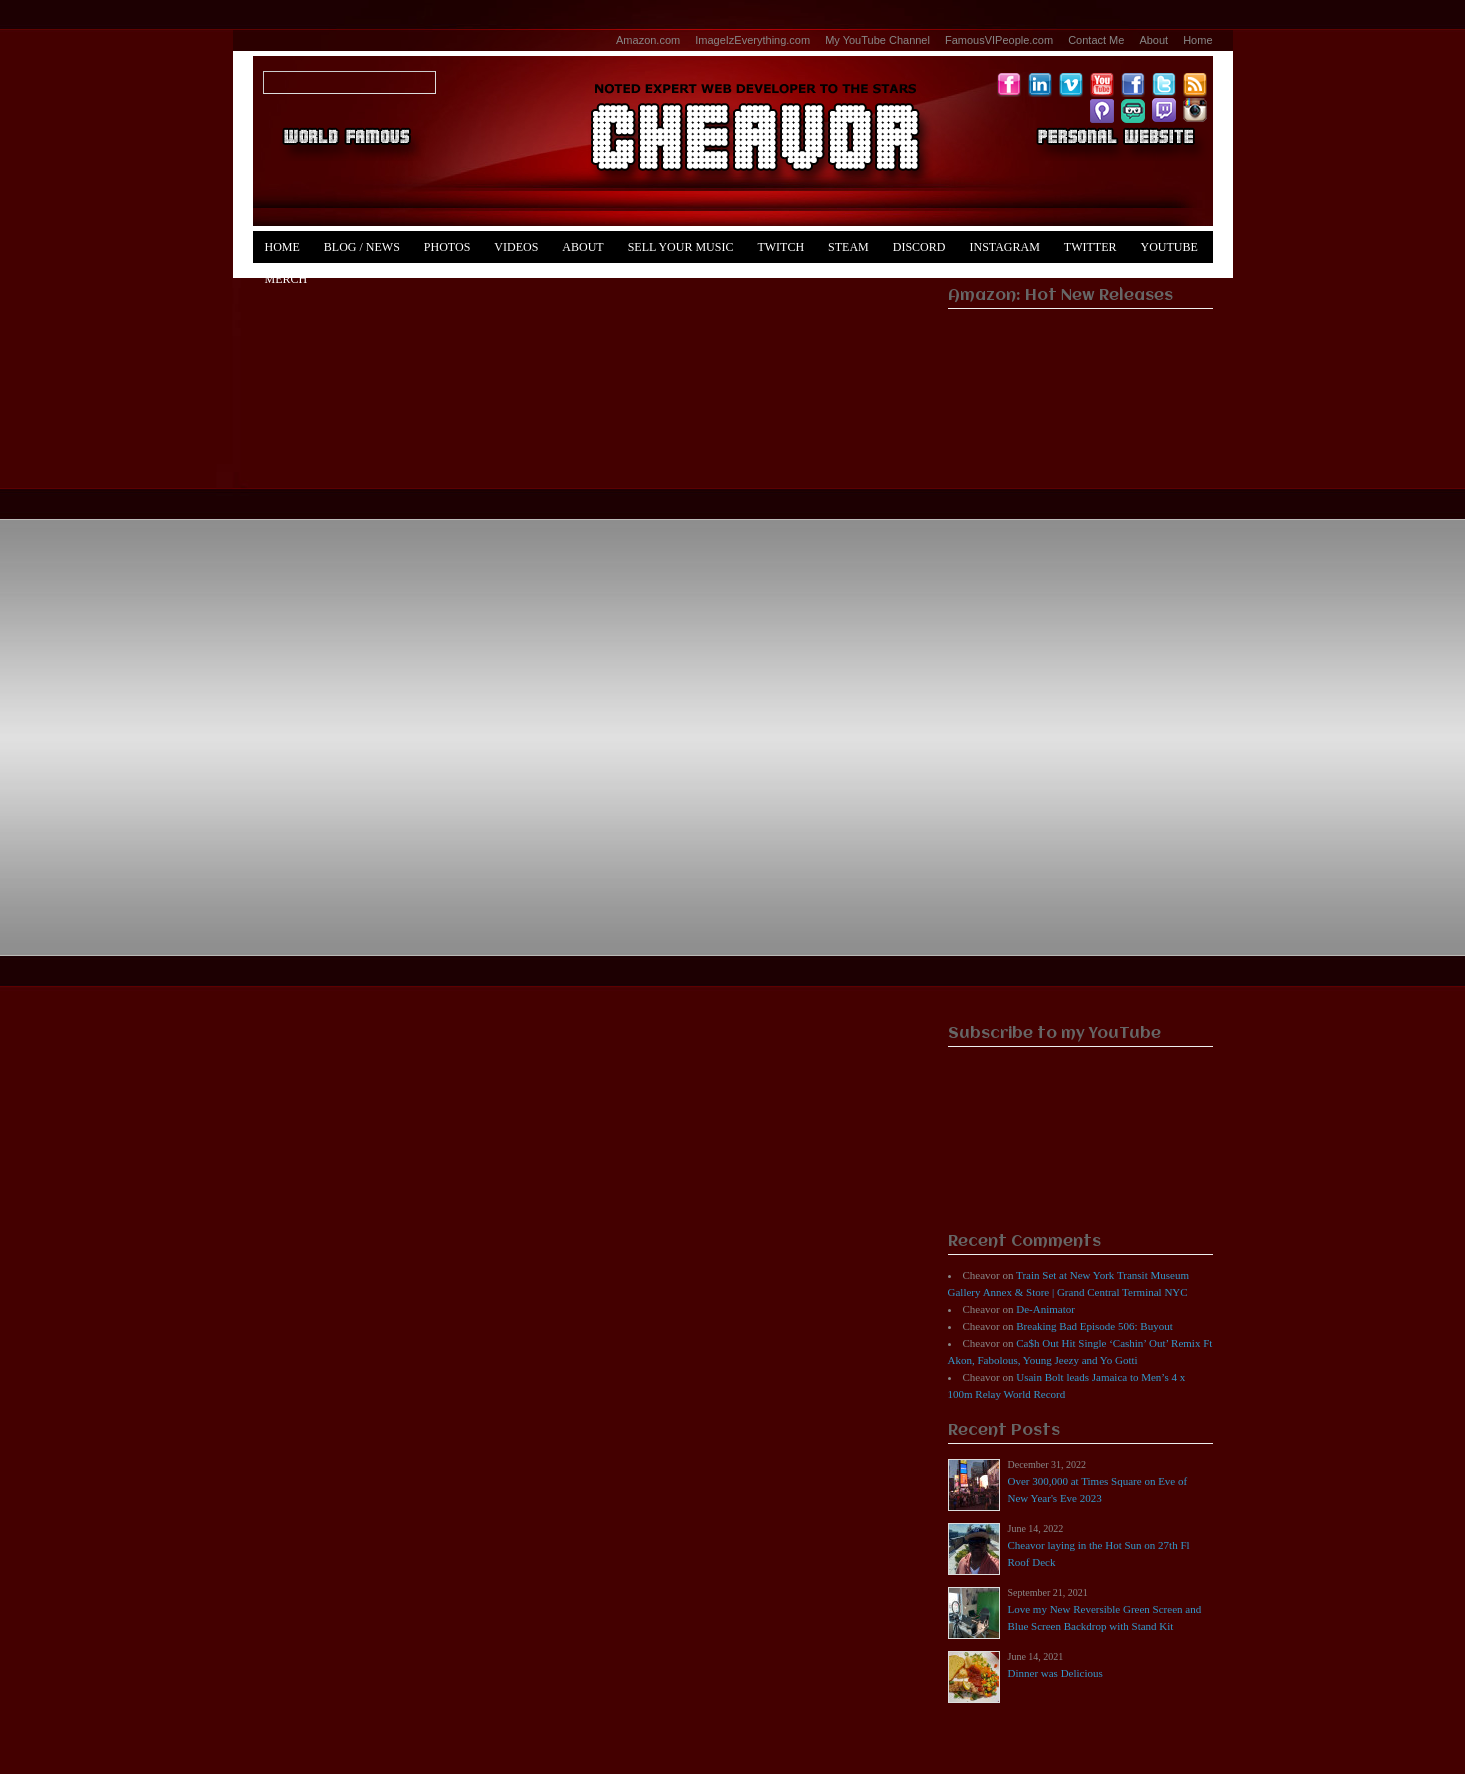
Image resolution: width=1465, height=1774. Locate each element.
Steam (848, 247)
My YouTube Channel (877, 40)
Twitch (780, 247)
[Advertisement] (1080, 706)
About (1153, 40)
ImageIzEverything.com (752, 40)
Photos (447, 247)
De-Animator (1045, 1309)
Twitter (1090, 247)
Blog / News (362, 247)
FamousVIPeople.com (999, 40)
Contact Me (1096, 40)
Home (1197, 40)
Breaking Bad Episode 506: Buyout (1094, 1326)
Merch (286, 279)
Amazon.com (648, 40)
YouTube (1169, 247)
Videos (516, 247)
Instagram (1004, 247)
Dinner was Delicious (1055, 1673)
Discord (919, 247)
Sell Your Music (681, 247)
